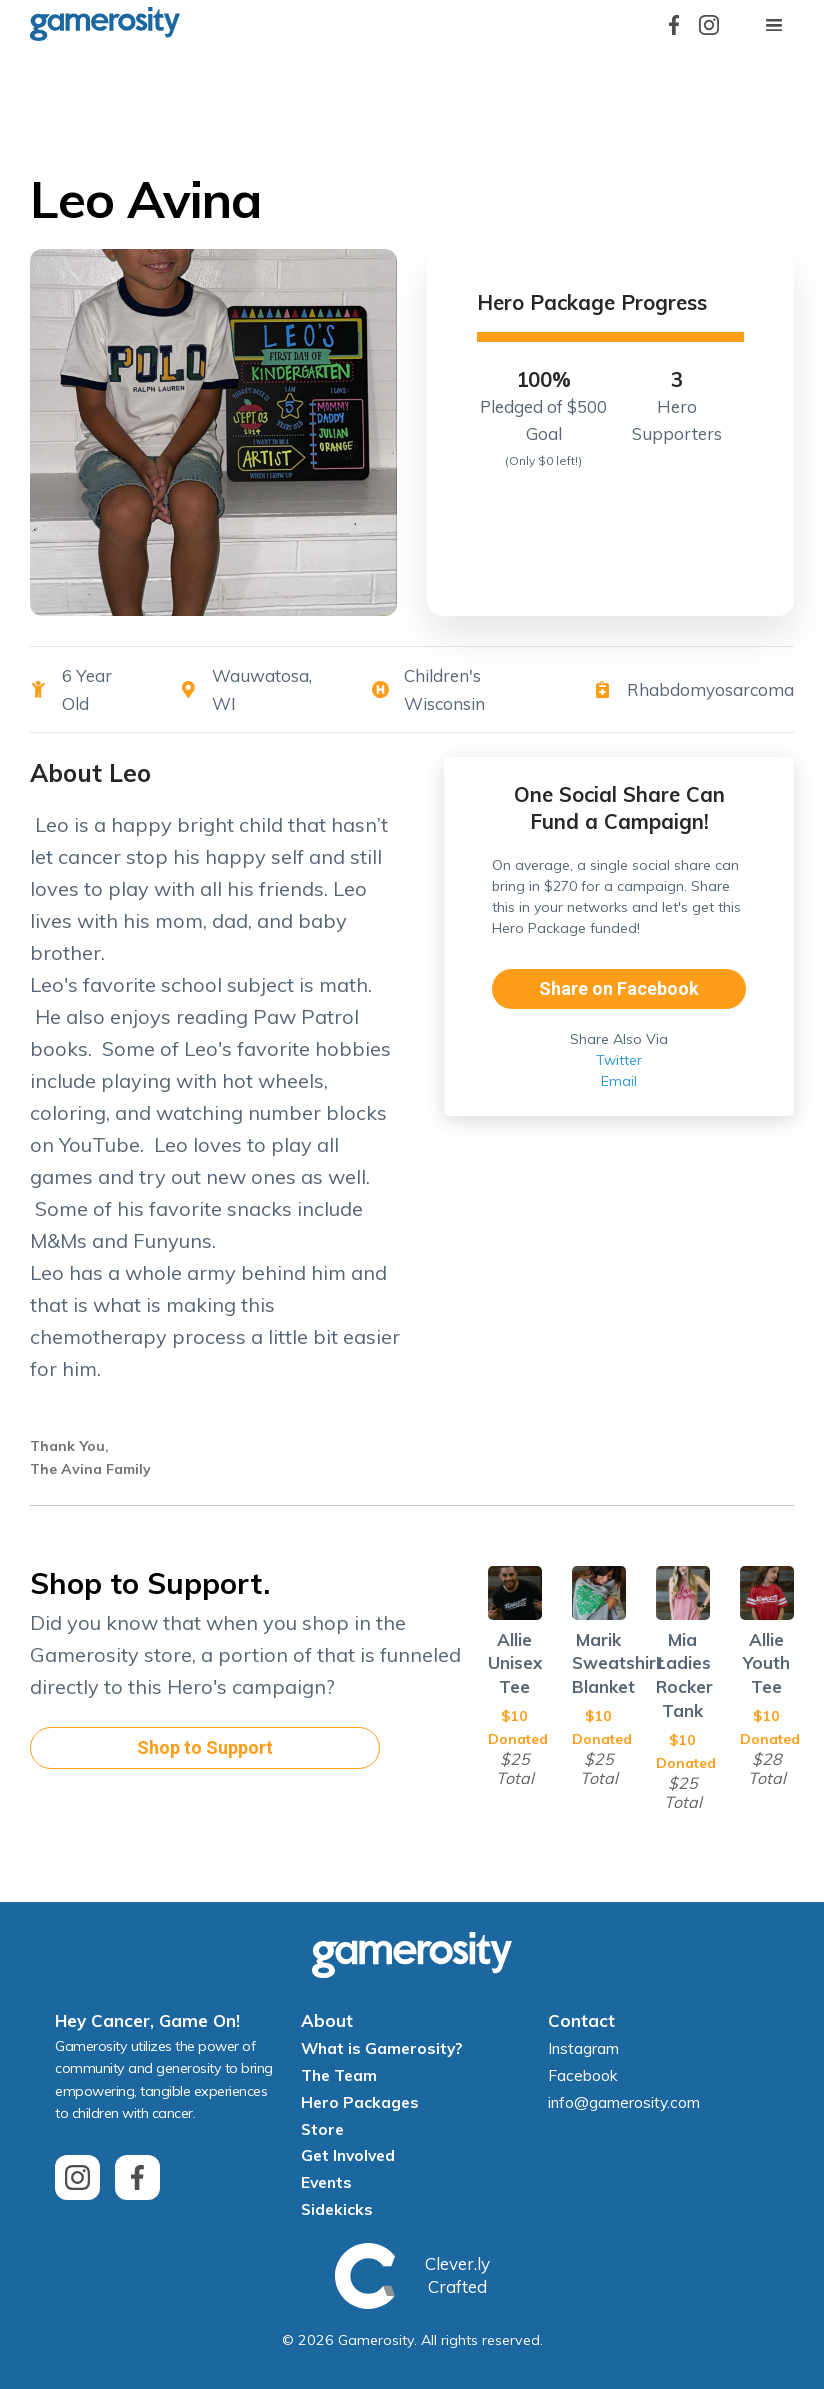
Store (322, 2129)
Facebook (583, 2075)
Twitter (619, 1060)
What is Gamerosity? (381, 2048)
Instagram (583, 2048)
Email (619, 1081)
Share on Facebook (619, 988)
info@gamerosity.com (624, 2102)
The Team (339, 2075)
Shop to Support (205, 1747)
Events (326, 2182)
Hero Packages (360, 2102)
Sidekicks (337, 2209)
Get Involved (348, 2155)
